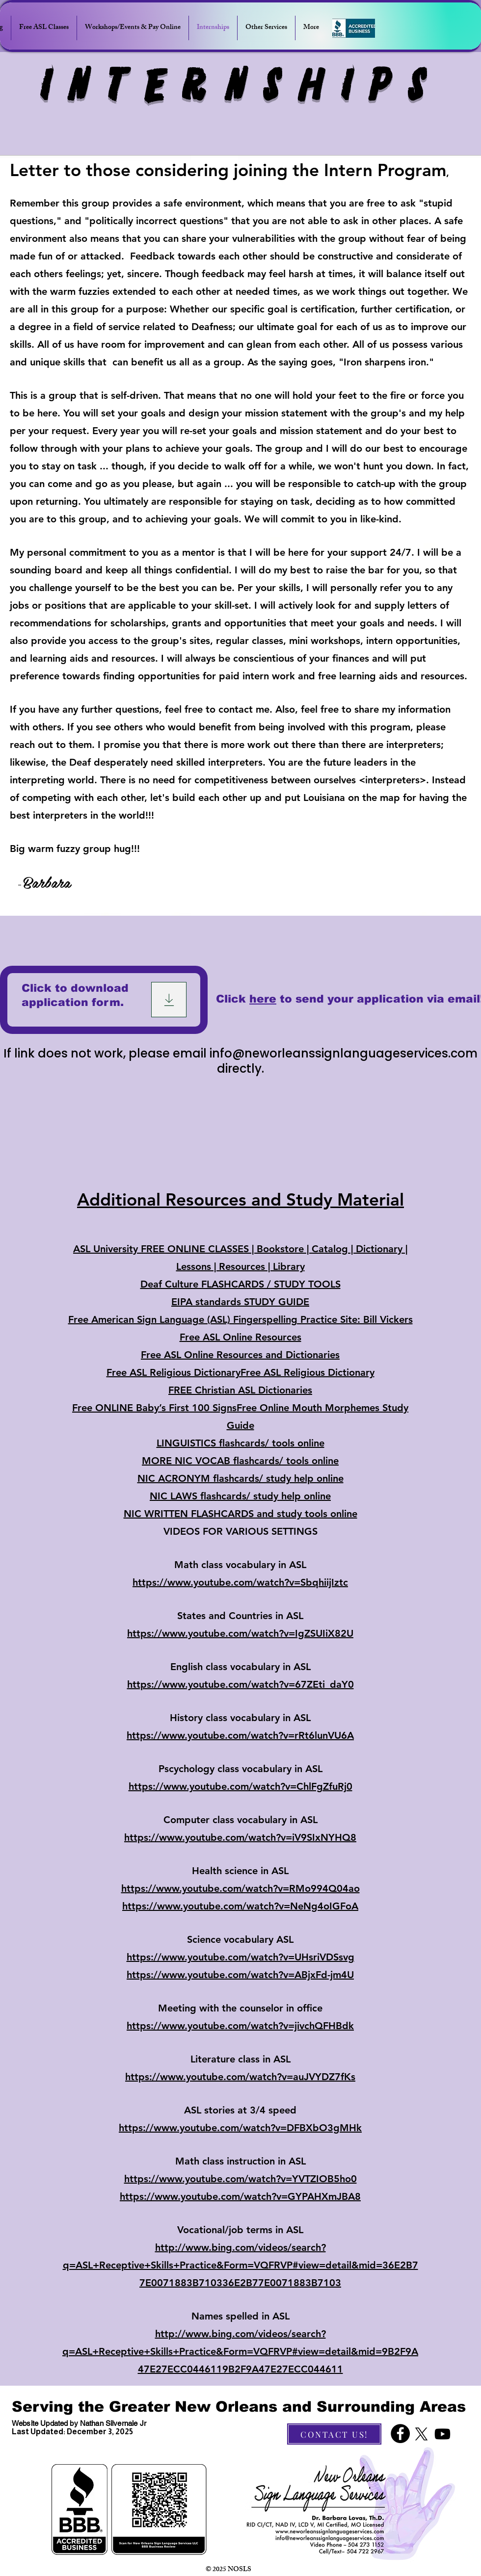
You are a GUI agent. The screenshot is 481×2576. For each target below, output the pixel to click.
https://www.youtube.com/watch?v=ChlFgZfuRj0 (240, 1786)
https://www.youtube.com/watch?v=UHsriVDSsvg (240, 1957)
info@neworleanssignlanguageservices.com (344, 1053)
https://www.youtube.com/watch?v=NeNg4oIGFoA (240, 1906)
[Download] (169, 999)
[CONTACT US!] (334, 2434)
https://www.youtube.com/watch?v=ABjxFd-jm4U (240, 1975)
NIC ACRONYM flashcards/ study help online (240, 1478)
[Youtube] (442, 2434)
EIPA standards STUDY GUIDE (240, 1302)
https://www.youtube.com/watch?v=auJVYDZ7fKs (240, 2077)
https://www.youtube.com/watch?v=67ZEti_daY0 (240, 1684)
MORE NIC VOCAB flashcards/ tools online (240, 1461)
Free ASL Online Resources (240, 1337)
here (262, 999)
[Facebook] (400, 2433)
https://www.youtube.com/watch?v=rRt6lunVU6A (240, 1735)
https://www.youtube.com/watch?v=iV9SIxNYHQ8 (240, 1837)
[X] (421, 2434)
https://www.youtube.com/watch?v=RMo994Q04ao (240, 1888)
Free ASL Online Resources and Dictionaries (240, 1355)
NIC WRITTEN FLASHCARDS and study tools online (240, 1514)
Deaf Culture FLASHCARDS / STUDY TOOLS (240, 1284)
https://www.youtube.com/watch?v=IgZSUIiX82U (240, 1633)
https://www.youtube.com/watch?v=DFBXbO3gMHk (240, 2128)
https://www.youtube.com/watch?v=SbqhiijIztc (240, 1582)
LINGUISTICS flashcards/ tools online (240, 1443)
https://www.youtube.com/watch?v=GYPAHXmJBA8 (240, 2196)
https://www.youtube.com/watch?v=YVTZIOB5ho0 (240, 2179)
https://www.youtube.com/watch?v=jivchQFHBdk (240, 2026)
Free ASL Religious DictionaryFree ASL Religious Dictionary (240, 1372)
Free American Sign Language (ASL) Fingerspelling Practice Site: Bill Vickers (240, 1319)
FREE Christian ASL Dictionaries (240, 1390)
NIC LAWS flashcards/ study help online (240, 1496)
